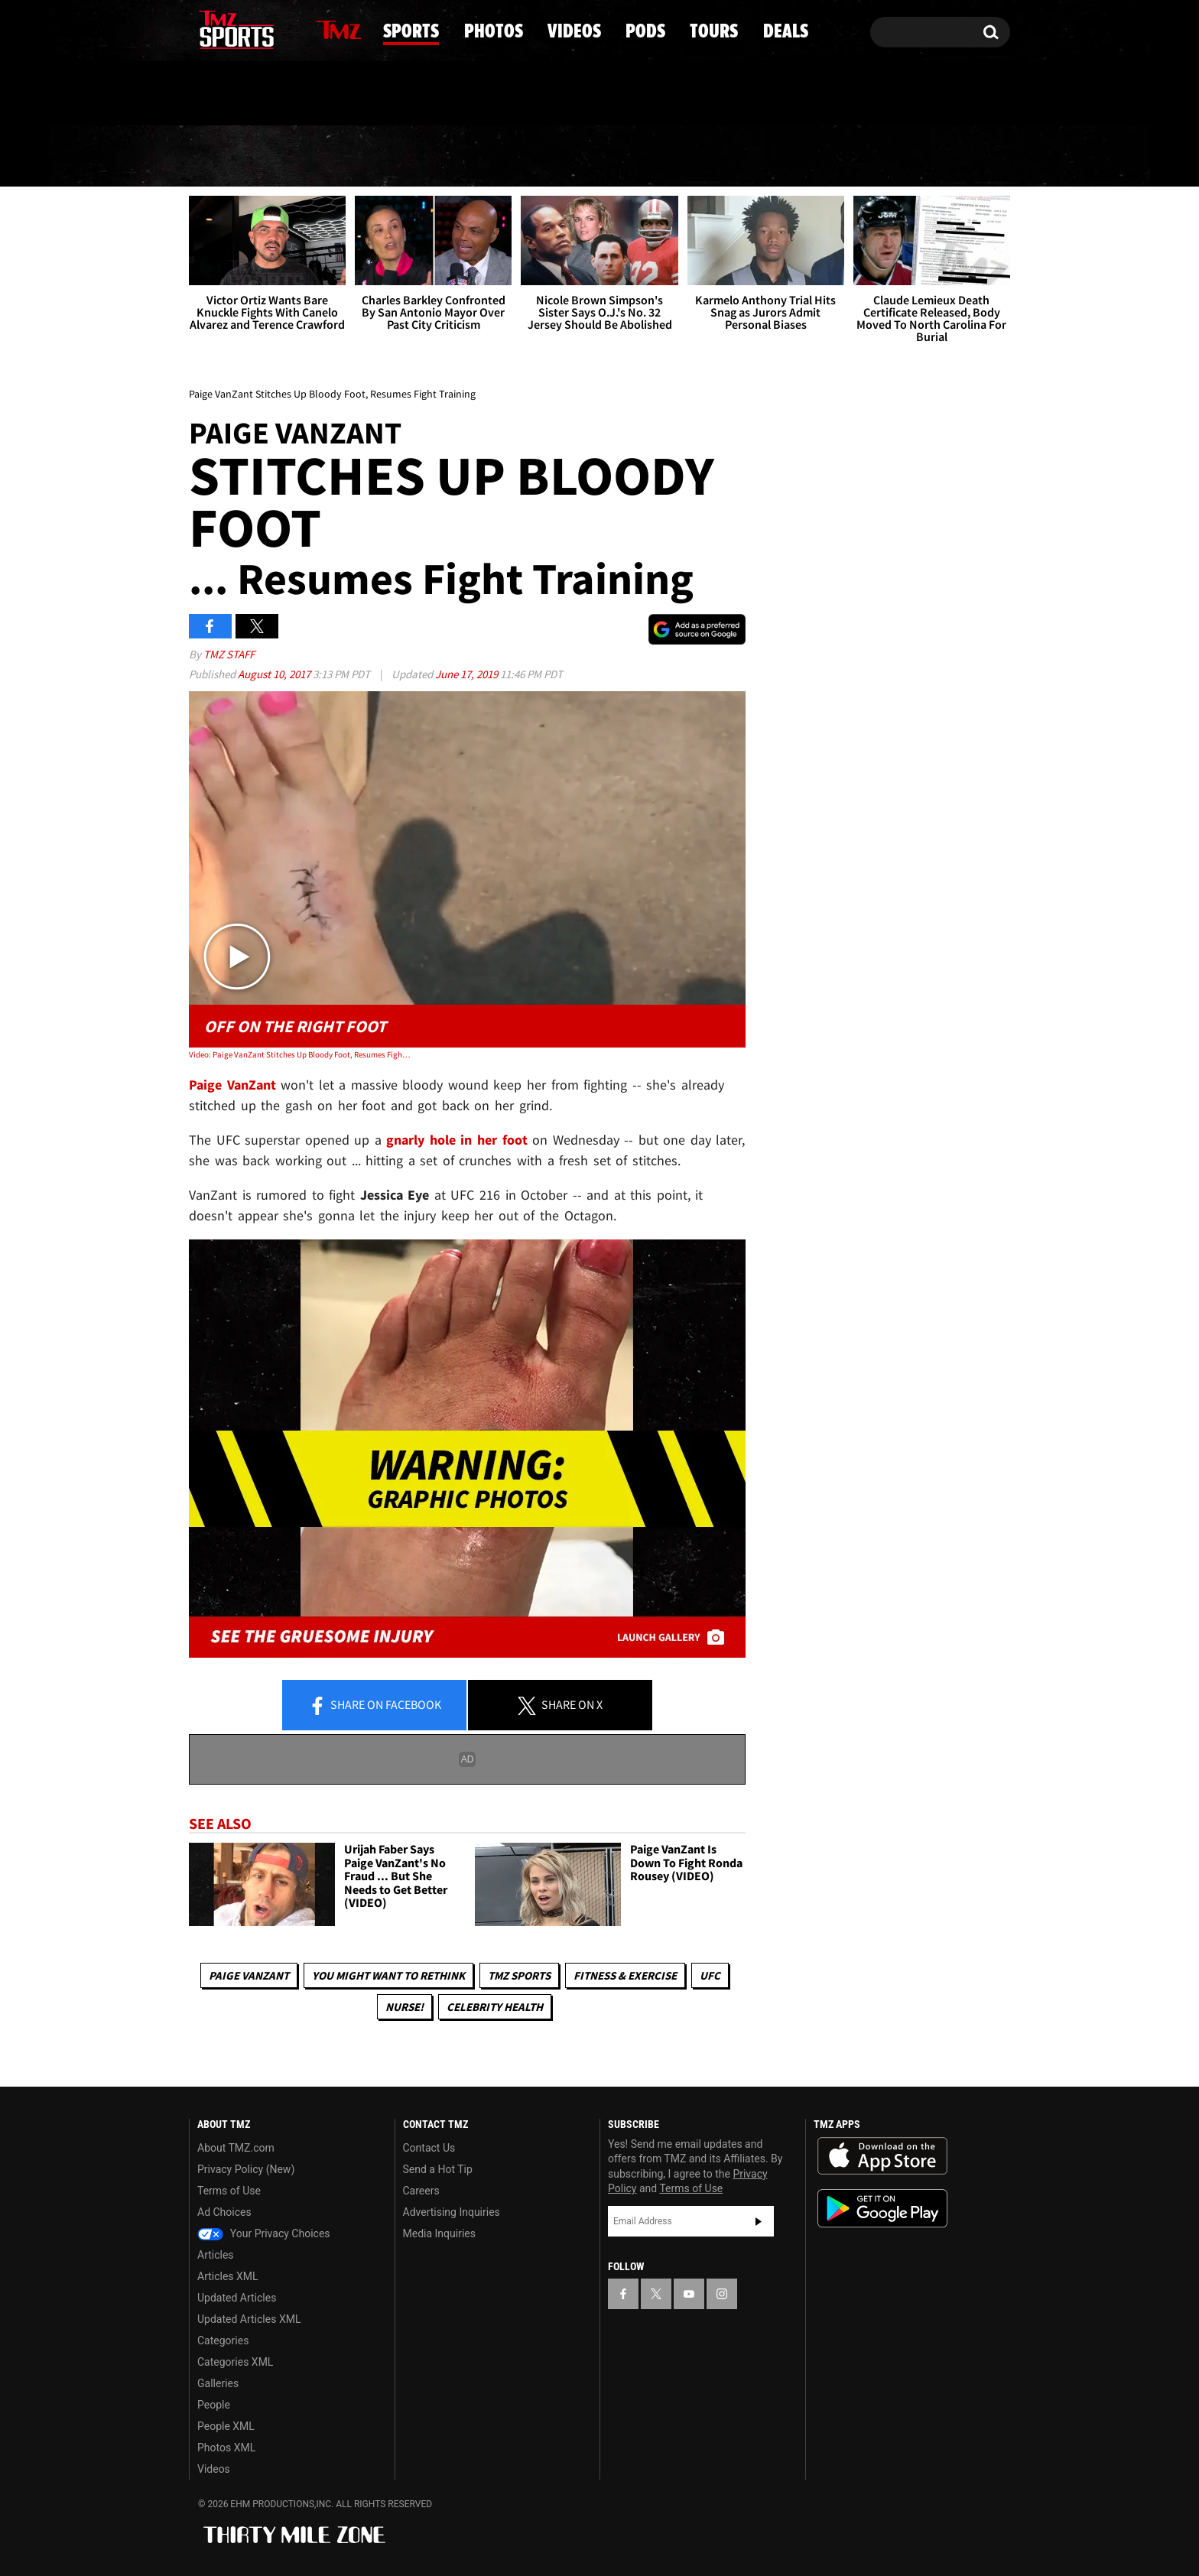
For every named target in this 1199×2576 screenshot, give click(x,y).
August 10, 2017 (275, 674)
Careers (421, 2191)
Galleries (218, 2383)
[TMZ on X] (224, 28)
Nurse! (404, 2006)
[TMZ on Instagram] (280, 28)
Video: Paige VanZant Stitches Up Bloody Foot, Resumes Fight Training (300, 1054)
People (213, 2405)
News (227, 156)
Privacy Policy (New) (245, 2169)
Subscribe (758, 2221)
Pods (719, 156)
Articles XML (227, 2276)
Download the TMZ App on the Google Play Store (882, 2208)
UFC (710, 1975)
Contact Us (429, 2148)
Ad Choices (224, 2212)
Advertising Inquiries (451, 2212)
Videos (605, 156)
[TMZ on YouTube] (689, 2294)
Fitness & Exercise (625, 1975)
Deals (944, 156)
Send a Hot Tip (438, 2169)
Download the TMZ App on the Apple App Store (882, 2156)
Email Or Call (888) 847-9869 (365, 94)
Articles (215, 2255)
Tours (830, 156)
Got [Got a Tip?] (237, 94)
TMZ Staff (229, 654)
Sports (346, 156)
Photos (476, 156)
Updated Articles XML (249, 2319)
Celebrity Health (495, 2006)
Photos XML (226, 2447)
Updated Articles (236, 2298)
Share (374, 1706)
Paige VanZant (249, 1975)
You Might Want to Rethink (388, 1975)
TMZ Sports (519, 1975)
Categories (223, 2340)
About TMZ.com (236, 2148)
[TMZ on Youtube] (251, 28)
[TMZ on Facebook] (201, 28)
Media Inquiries (439, 2233)
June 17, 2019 (467, 674)
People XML (226, 2426)
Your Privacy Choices (263, 2233)
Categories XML (235, 2362)
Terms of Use (229, 2191)
